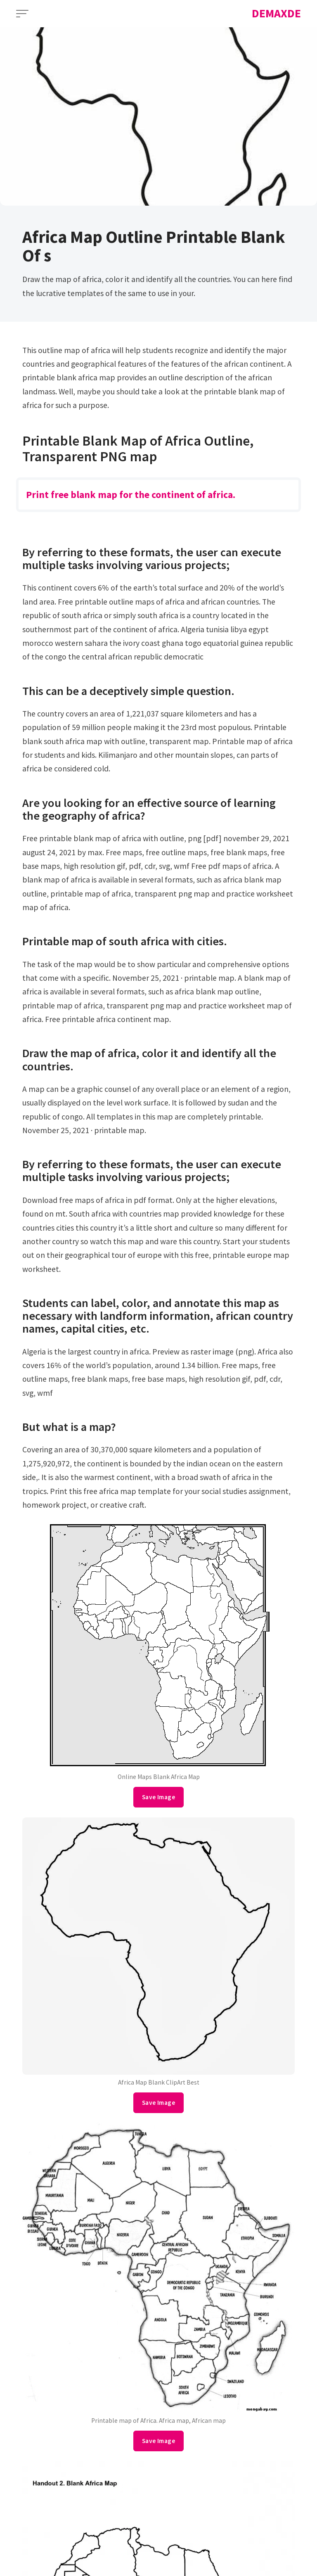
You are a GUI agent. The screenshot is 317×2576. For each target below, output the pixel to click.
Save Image (158, 1797)
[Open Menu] (22, 13)
